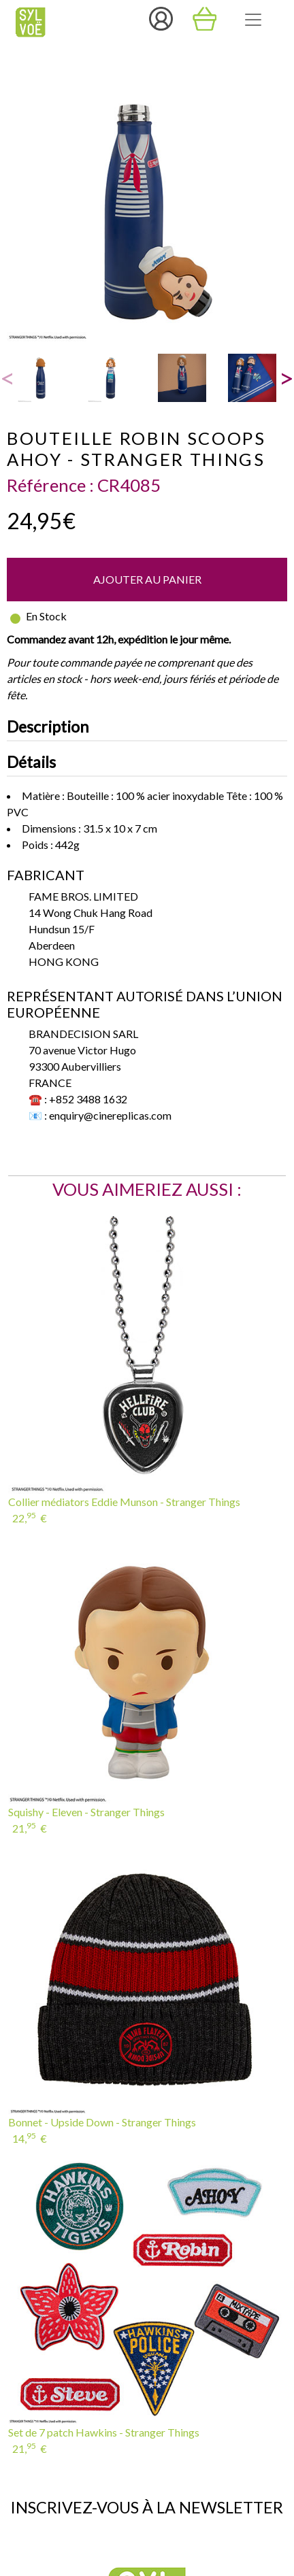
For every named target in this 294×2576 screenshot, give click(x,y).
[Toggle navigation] (253, 20)
